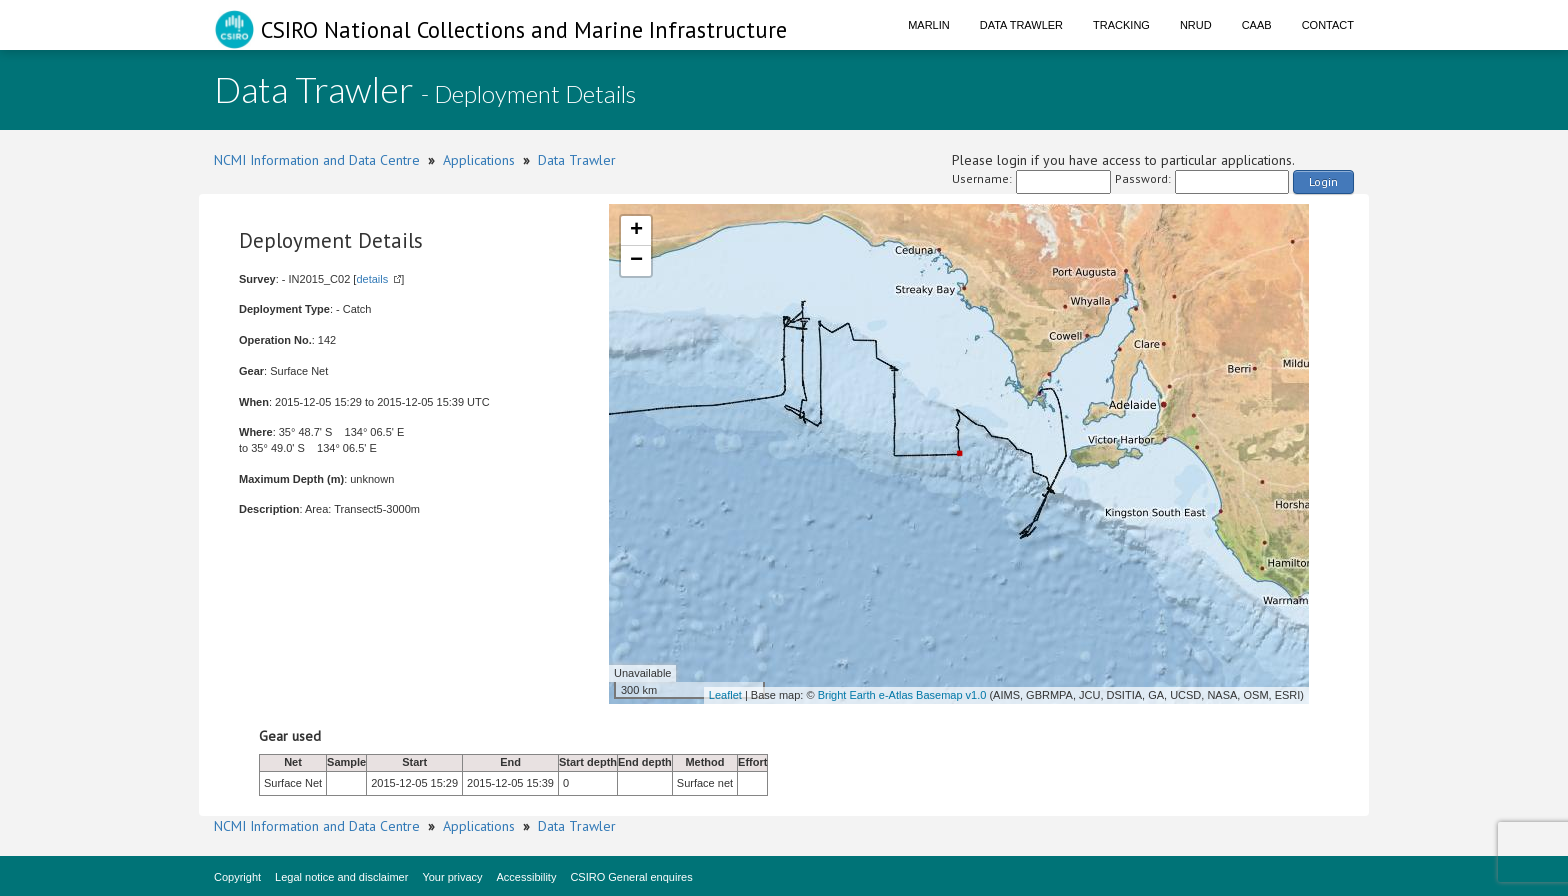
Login (1323, 181)
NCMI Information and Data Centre (317, 160)
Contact (1328, 25)
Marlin (929, 25)
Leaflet (725, 695)
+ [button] (636, 231)
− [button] (636, 261)
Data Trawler (1021, 25)
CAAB (1257, 25)
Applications (479, 160)
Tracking (1121, 25)
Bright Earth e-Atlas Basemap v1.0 (902, 695)
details (372, 279)
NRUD (1196, 25)
